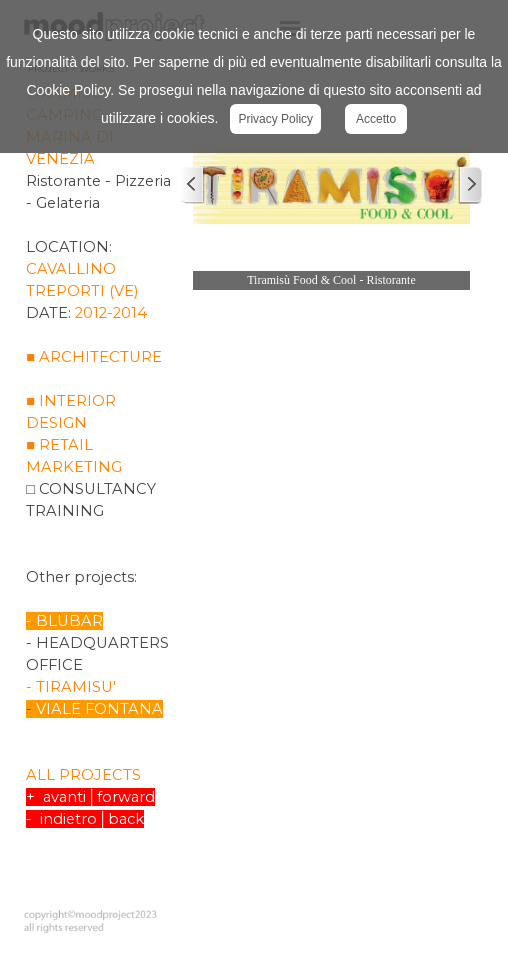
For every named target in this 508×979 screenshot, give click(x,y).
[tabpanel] (99, 485)
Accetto (376, 119)
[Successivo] (470, 185)
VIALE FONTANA (99, 709)
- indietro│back (84, 819)
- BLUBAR (64, 621)
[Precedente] (193, 185)
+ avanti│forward (90, 797)
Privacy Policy (275, 119)
